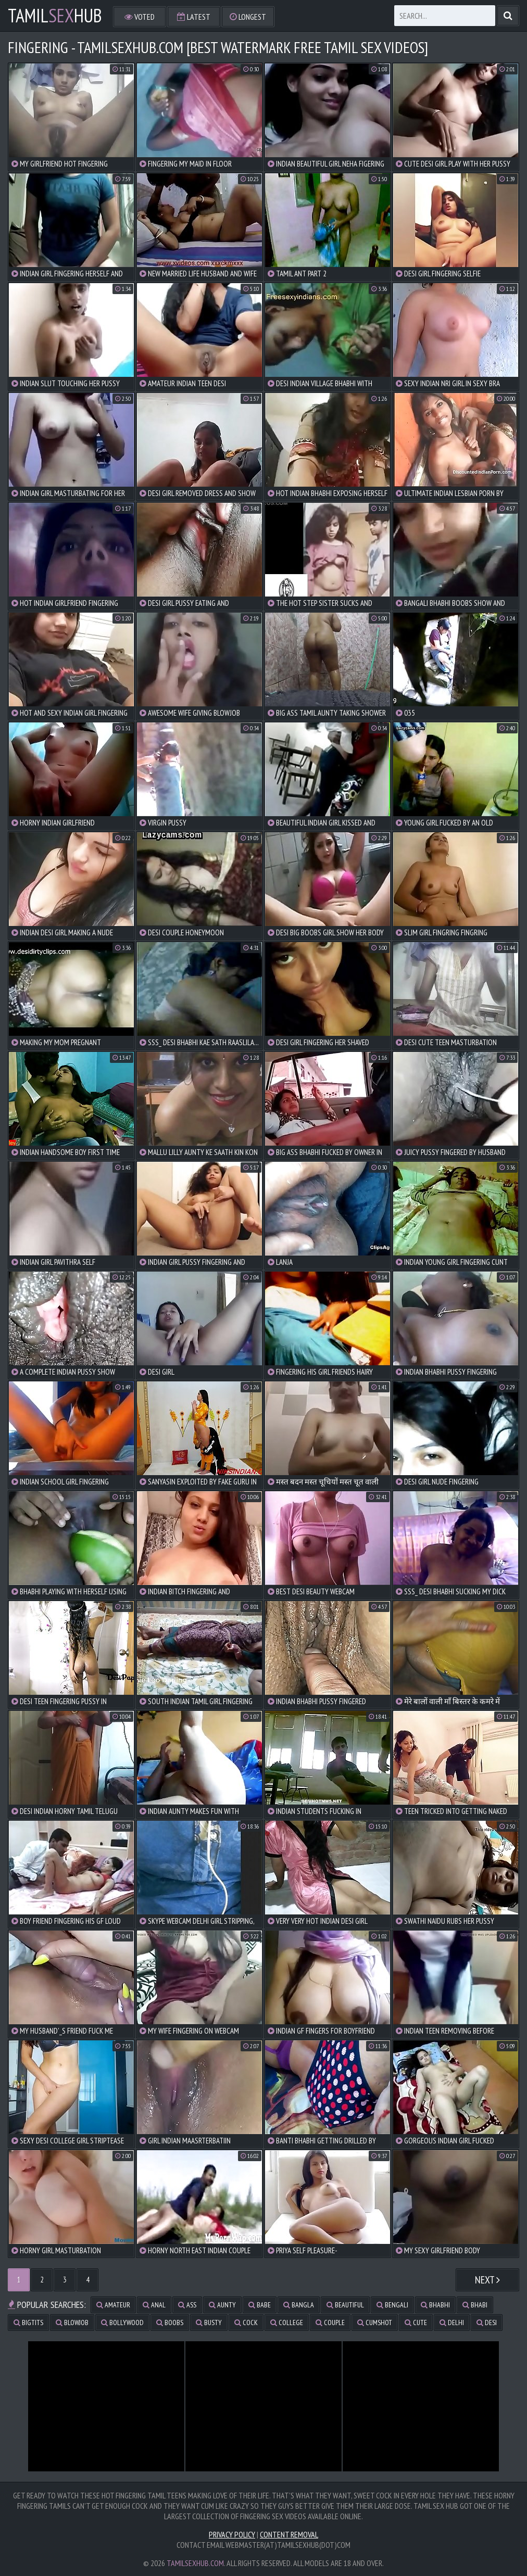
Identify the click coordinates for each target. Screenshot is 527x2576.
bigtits (28, 2322)
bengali (392, 2304)
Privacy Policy (232, 2534)
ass (187, 2304)
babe (259, 2304)
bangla (298, 2304)
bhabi (474, 2304)
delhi (452, 2322)
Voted (139, 16)
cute (416, 2322)
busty (209, 2322)
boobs (169, 2322)
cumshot (374, 2322)
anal (154, 2304)
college (286, 2322)
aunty (222, 2304)
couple (330, 2322)
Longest (248, 16)
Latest (193, 16)
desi (486, 2322)
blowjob (72, 2322)
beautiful (345, 2304)
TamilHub (55, 15)
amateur (113, 2304)
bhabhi (435, 2304)
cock (246, 2322)
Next (487, 2280)
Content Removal (289, 2534)
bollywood (122, 2322)
